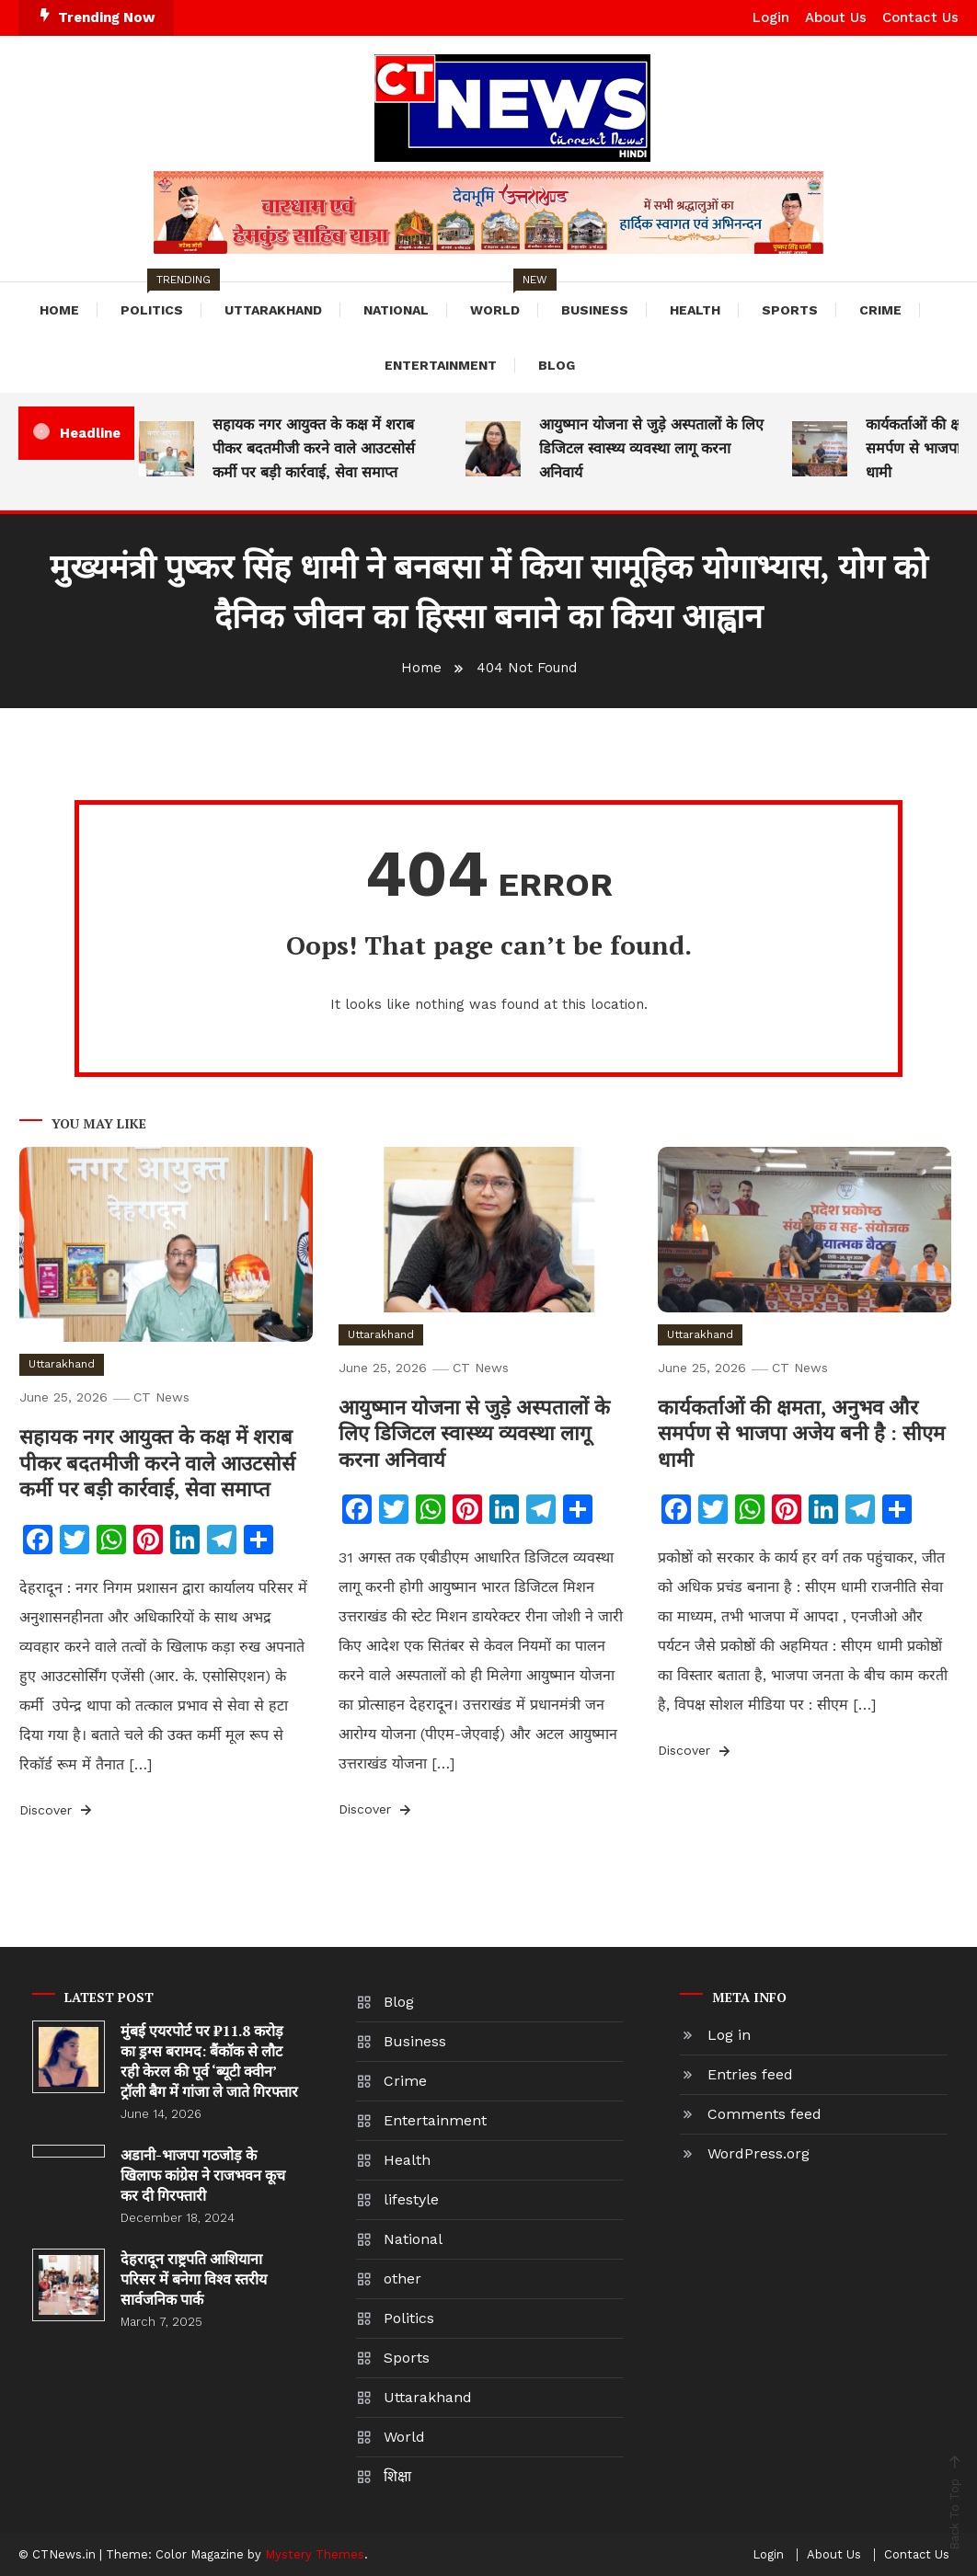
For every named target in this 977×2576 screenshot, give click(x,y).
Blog (556, 365)
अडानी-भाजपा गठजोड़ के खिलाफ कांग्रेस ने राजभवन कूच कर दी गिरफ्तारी (203, 2175)
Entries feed (750, 2074)
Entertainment (441, 365)
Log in (729, 2035)
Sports (790, 310)
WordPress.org (758, 2153)
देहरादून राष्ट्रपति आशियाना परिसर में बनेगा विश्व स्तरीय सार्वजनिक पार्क (194, 2279)
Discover (57, 1810)
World (504, 299)
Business (594, 310)
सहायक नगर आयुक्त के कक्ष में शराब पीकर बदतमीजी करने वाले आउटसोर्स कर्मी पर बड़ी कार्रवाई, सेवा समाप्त (314, 448)
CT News (161, 1397)
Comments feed (764, 2114)
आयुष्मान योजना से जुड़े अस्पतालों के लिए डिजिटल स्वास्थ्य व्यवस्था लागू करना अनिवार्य (651, 448)
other (402, 2278)
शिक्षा (397, 2476)
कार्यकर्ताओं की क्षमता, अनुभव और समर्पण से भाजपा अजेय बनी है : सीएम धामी (801, 1432)
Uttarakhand (273, 310)
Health (695, 310)
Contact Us (920, 17)
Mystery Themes (314, 2554)
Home (59, 310)
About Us (836, 17)
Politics (161, 299)
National (396, 310)
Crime (880, 310)
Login (771, 17)
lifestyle (411, 2199)
